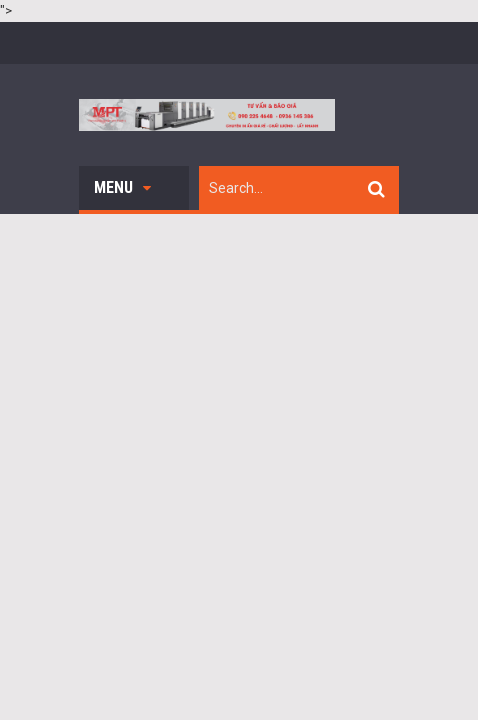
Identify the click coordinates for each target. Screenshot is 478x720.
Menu (122, 187)
